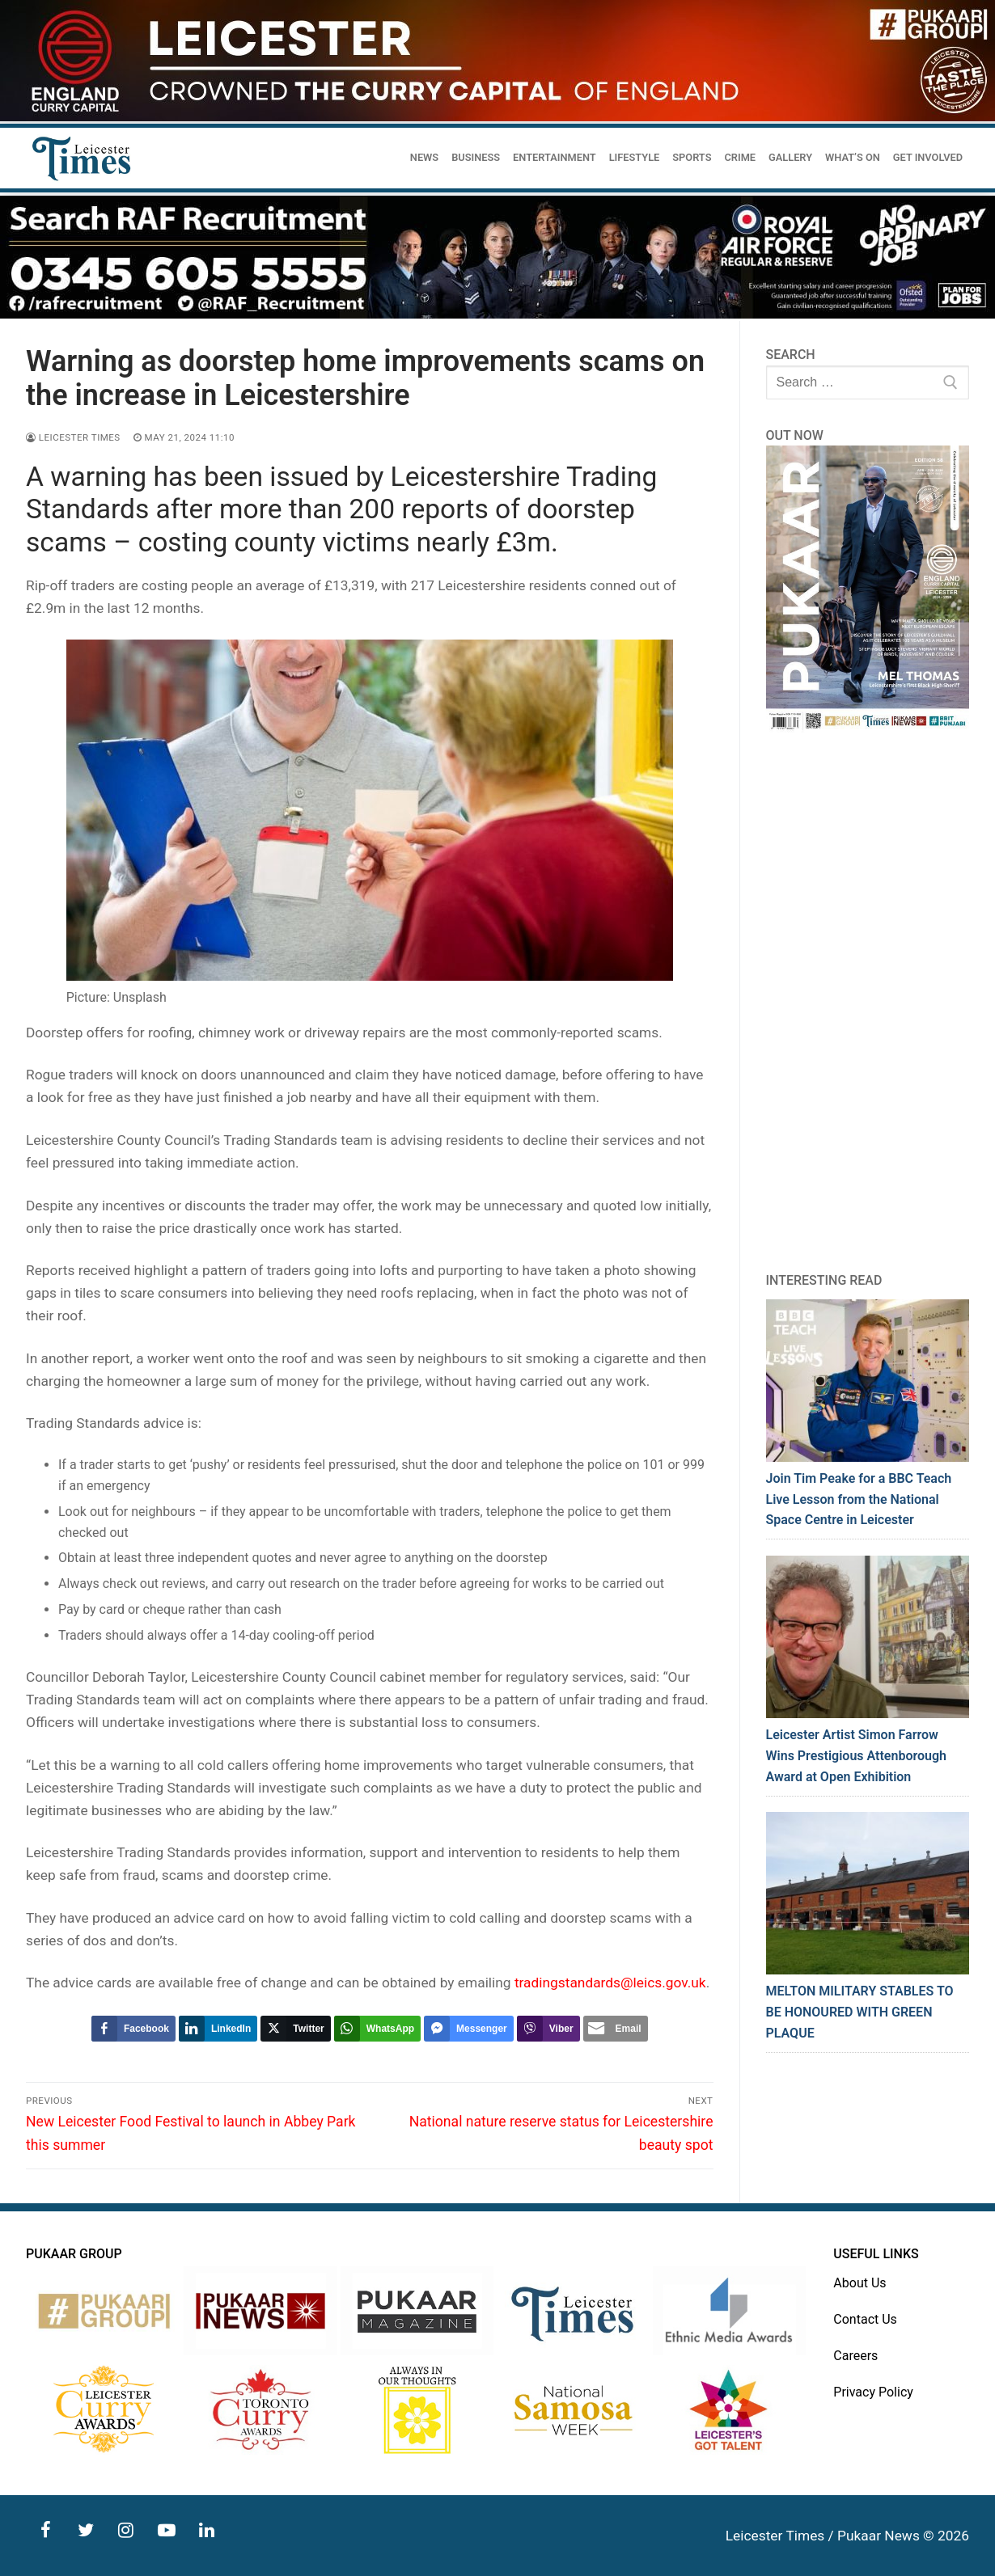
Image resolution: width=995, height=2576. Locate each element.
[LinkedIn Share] (218, 2029)
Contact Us (865, 2319)
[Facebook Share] (133, 2029)
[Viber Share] (548, 2029)
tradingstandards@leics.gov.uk (610, 1982)
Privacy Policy (873, 2392)
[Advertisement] (868, 1001)
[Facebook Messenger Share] (469, 2029)
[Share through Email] (615, 2029)
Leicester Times (73, 437)
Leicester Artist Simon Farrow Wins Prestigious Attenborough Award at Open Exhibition (856, 1755)
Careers (855, 2355)
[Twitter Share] (295, 2029)
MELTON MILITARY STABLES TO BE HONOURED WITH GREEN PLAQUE (860, 2012)
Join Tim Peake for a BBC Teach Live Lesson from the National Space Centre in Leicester (859, 1499)
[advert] (497, 117)
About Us (859, 2283)
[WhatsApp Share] (377, 2029)
